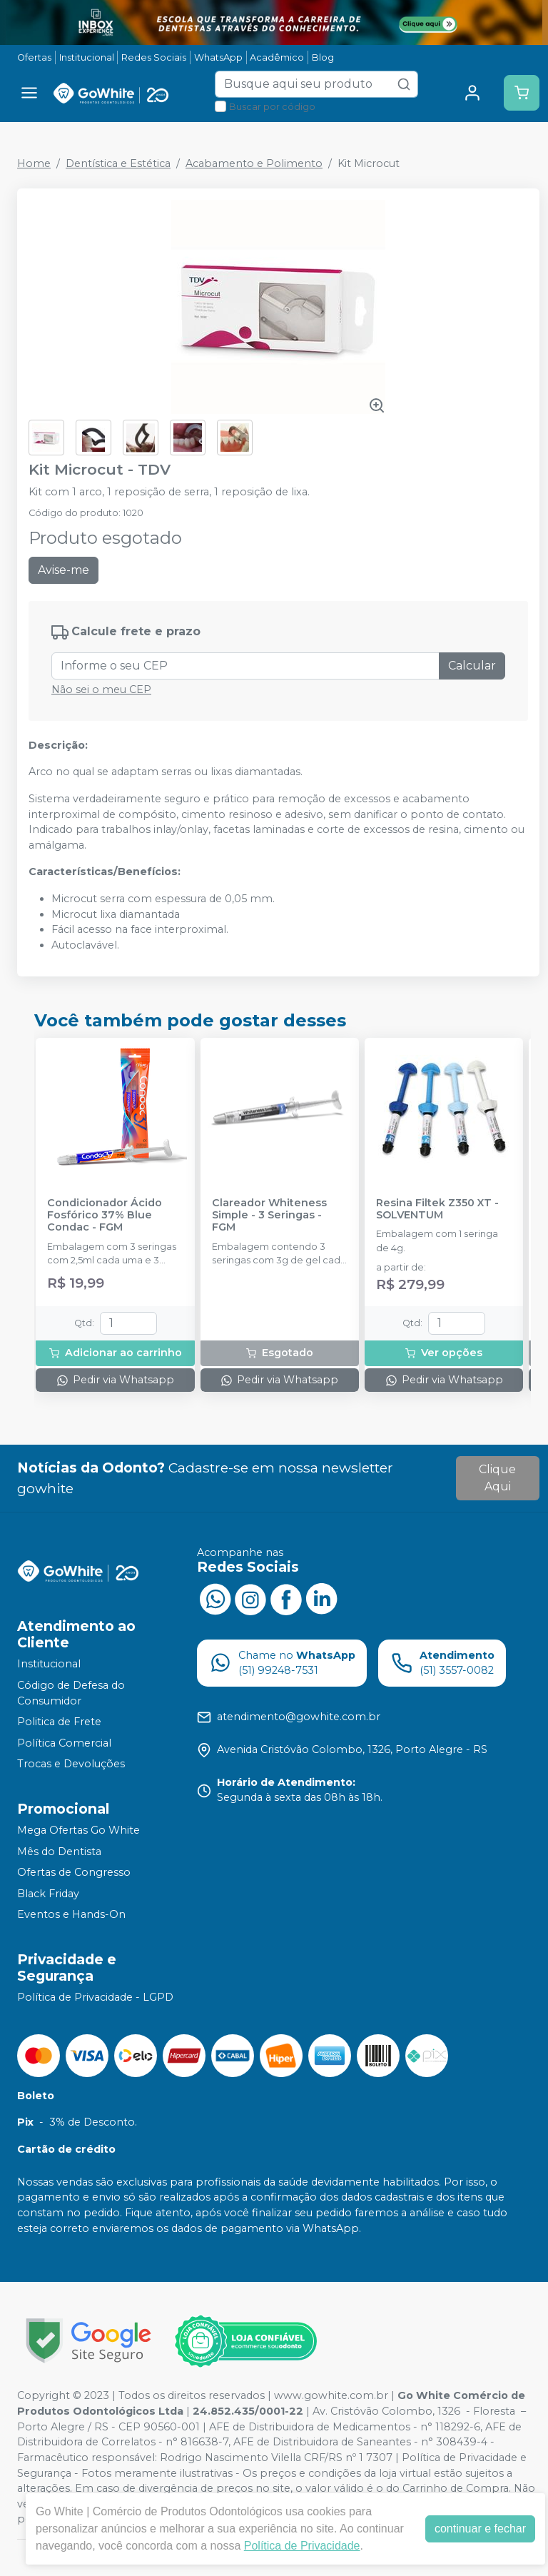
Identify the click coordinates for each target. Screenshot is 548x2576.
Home (34, 163)
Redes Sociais (153, 57)
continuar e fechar (480, 2528)
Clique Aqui (497, 1478)
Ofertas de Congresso (74, 1872)
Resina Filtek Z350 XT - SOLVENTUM (437, 1209)
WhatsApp (218, 57)
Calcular (472, 665)
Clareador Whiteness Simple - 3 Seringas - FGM (269, 1215)
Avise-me (63, 570)
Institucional (86, 57)
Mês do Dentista (59, 1851)
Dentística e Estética (118, 163)
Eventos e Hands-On (71, 1915)
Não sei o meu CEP (101, 689)
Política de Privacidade (302, 2546)
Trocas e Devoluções (71, 1764)
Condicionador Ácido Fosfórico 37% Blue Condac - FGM (104, 1215)
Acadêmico (277, 57)
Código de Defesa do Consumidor (71, 1693)
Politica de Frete (59, 1721)
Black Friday (48, 1893)
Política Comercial (64, 1743)
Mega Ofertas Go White (78, 1830)
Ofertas (34, 57)
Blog (323, 57)
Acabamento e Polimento (254, 163)
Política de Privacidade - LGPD (95, 1997)
